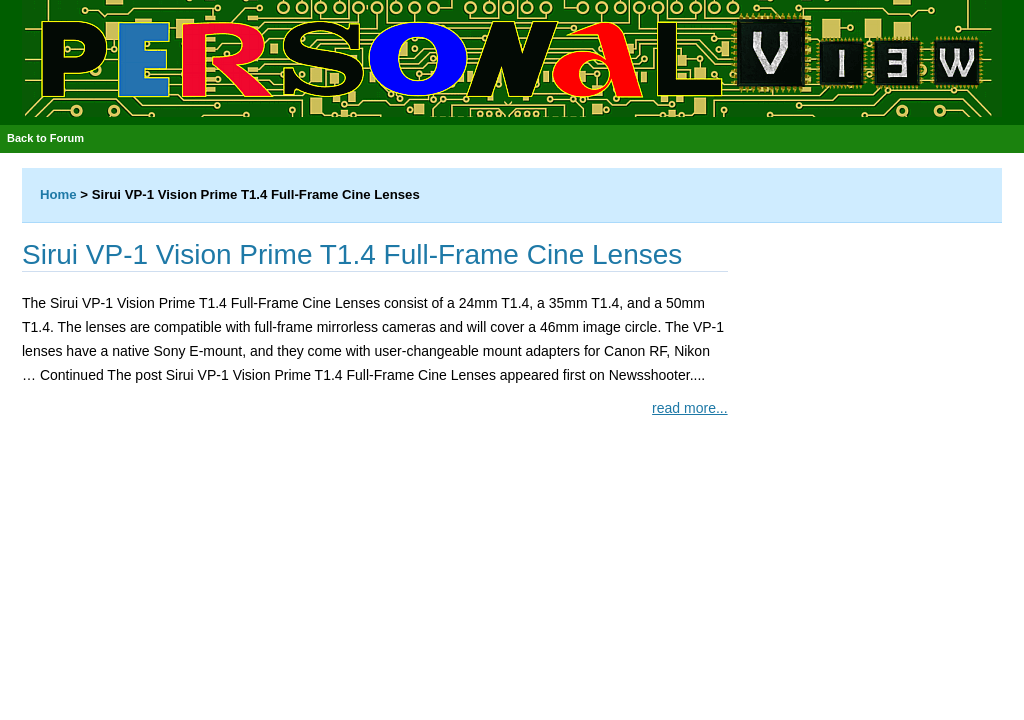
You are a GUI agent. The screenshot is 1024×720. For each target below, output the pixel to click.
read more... (689, 408)
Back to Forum (45, 138)
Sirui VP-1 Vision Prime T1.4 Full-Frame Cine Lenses (352, 254)
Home (58, 194)
